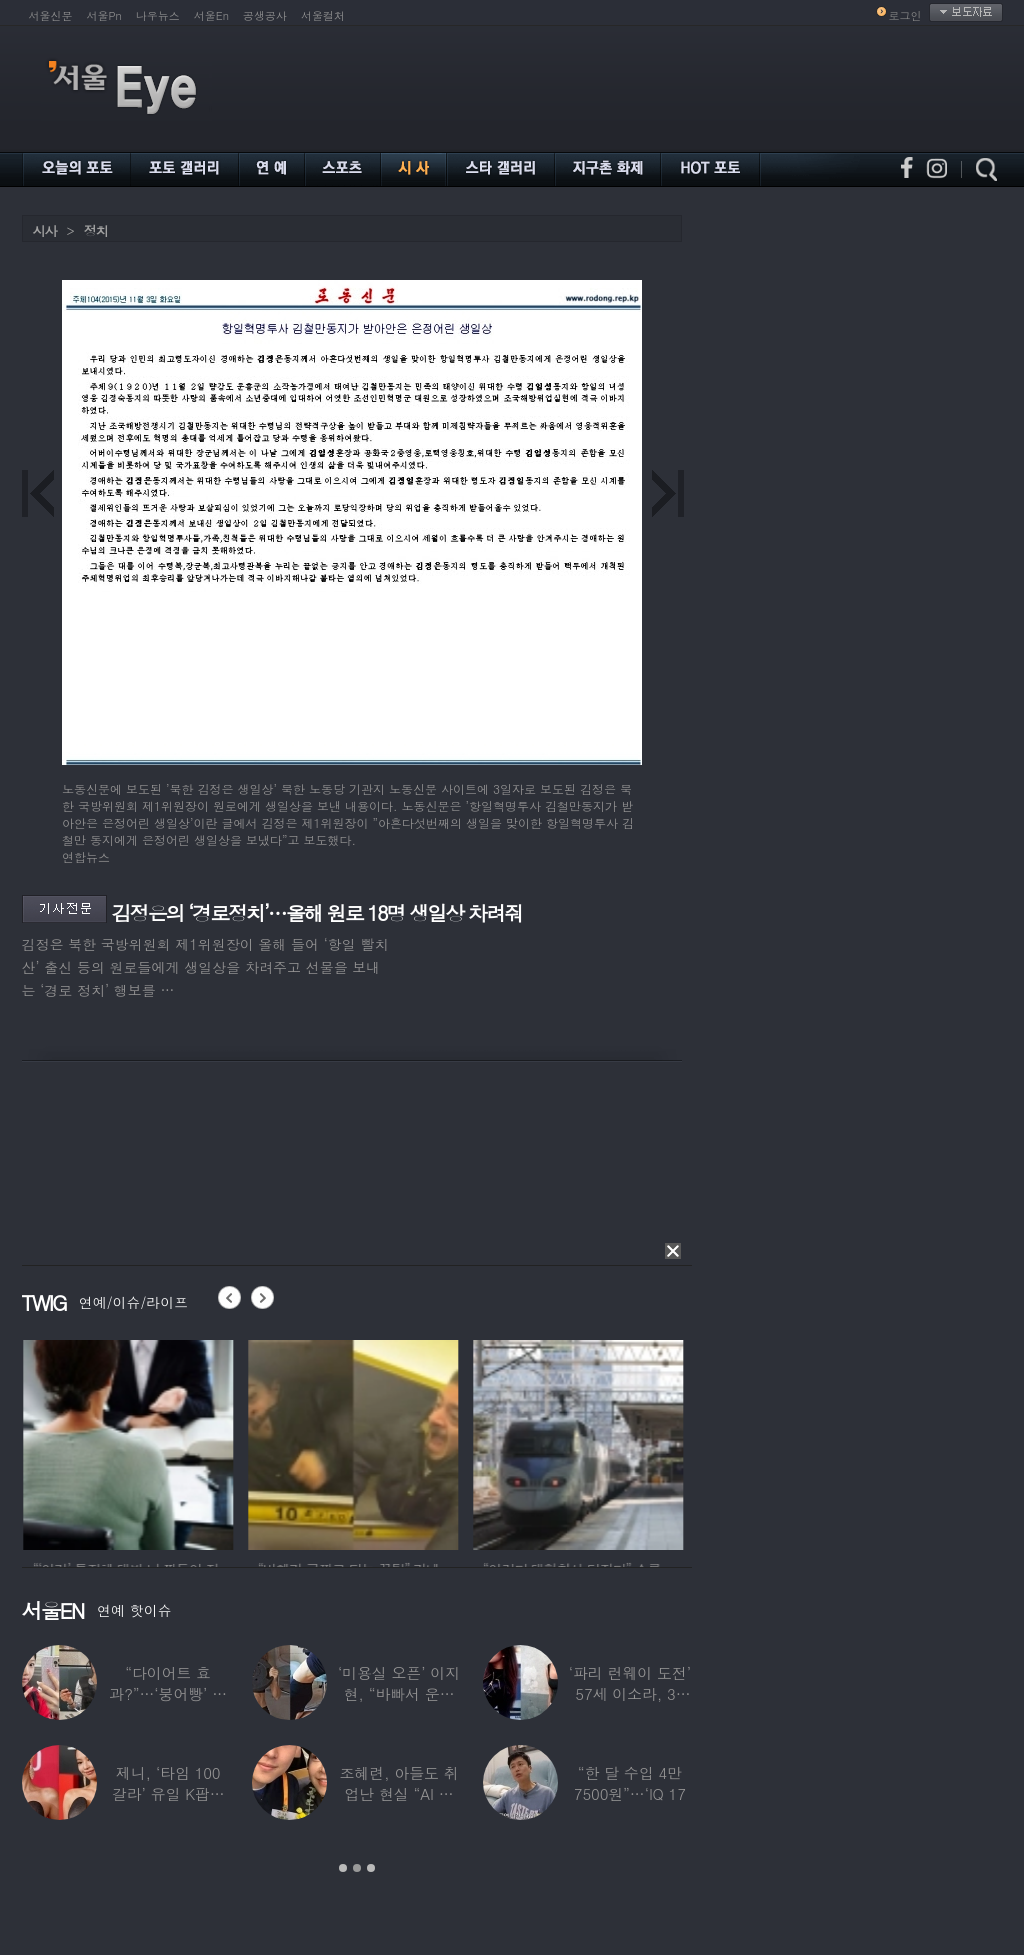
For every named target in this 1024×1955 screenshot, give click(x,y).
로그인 (905, 15)
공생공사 (265, 15)
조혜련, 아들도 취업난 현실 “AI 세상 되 (398, 1793)
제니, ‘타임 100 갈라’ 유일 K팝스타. (168, 1793)
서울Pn (104, 15)
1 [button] (343, 1868)
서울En (211, 15)
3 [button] (371, 1868)
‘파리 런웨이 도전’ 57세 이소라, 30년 (630, 1693)
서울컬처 (323, 15)
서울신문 (51, 15)
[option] (158, 1442)
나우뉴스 (158, 15)
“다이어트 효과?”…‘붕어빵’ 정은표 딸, (168, 1693)
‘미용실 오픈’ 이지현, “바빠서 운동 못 (399, 1693)
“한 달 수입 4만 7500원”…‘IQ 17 (630, 1783)
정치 (96, 230)
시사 (45, 230)
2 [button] (357, 1868)
